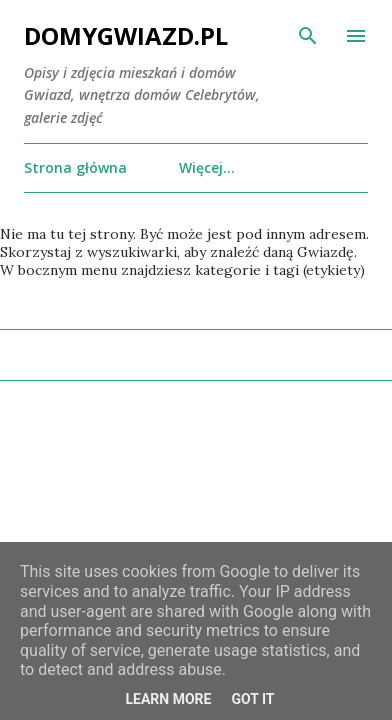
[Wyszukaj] (308, 36)
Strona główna (75, 167)
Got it (252, 699)
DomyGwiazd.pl (126, 35)
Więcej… (207, 167)
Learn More (168, 699)
